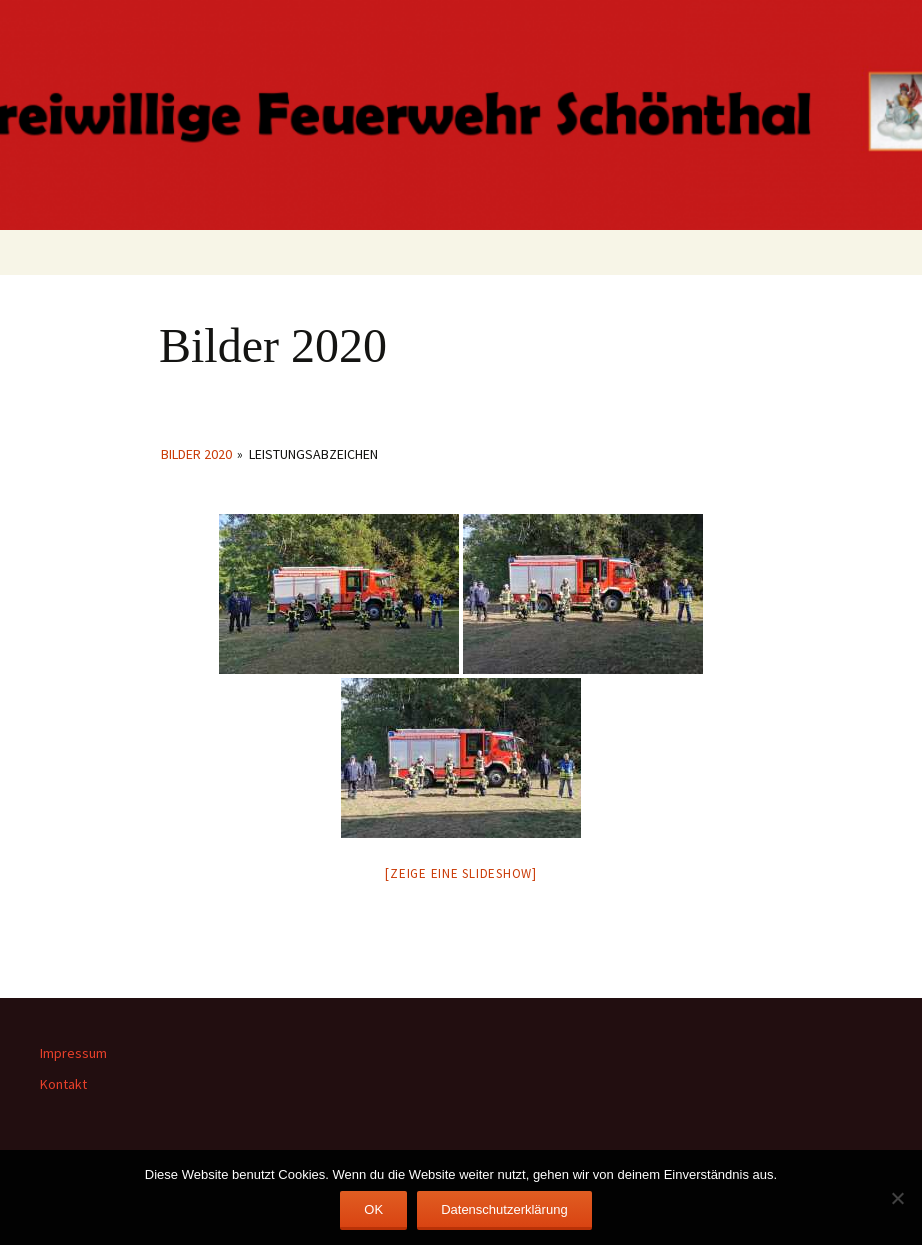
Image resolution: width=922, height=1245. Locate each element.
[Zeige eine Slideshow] (461, 873)
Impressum (73, 1053)
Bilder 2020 (196, 454)
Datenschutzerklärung (504, 1209)
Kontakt (63, 1084)
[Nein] (897, 1198)
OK (373, 1209)
